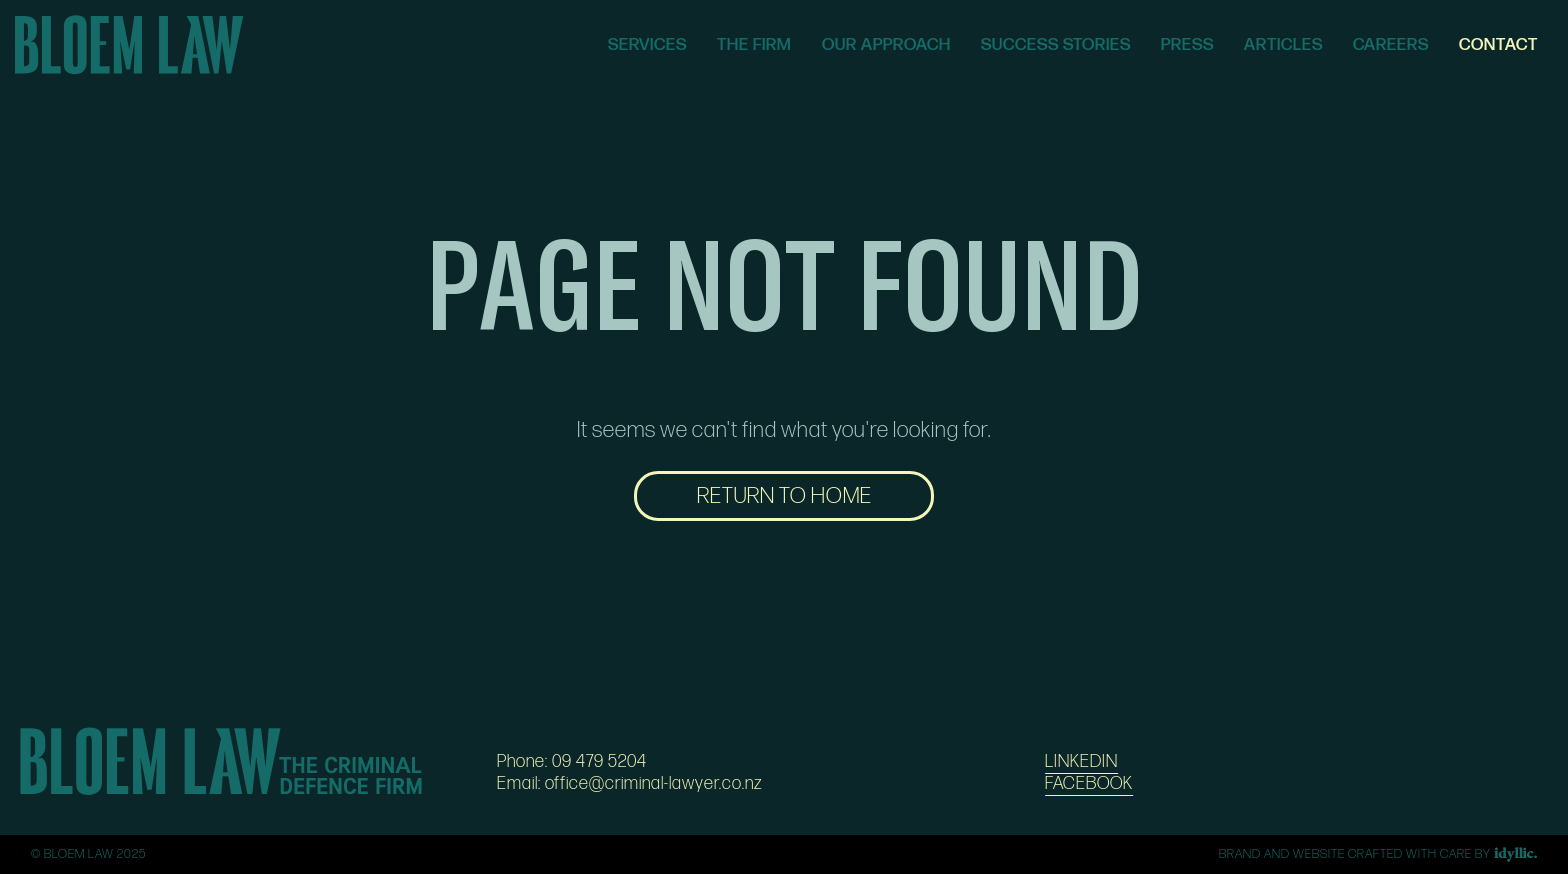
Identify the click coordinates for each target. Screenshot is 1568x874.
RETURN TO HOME (784, 496)
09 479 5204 (599, 761)
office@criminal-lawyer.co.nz (654, 783)
